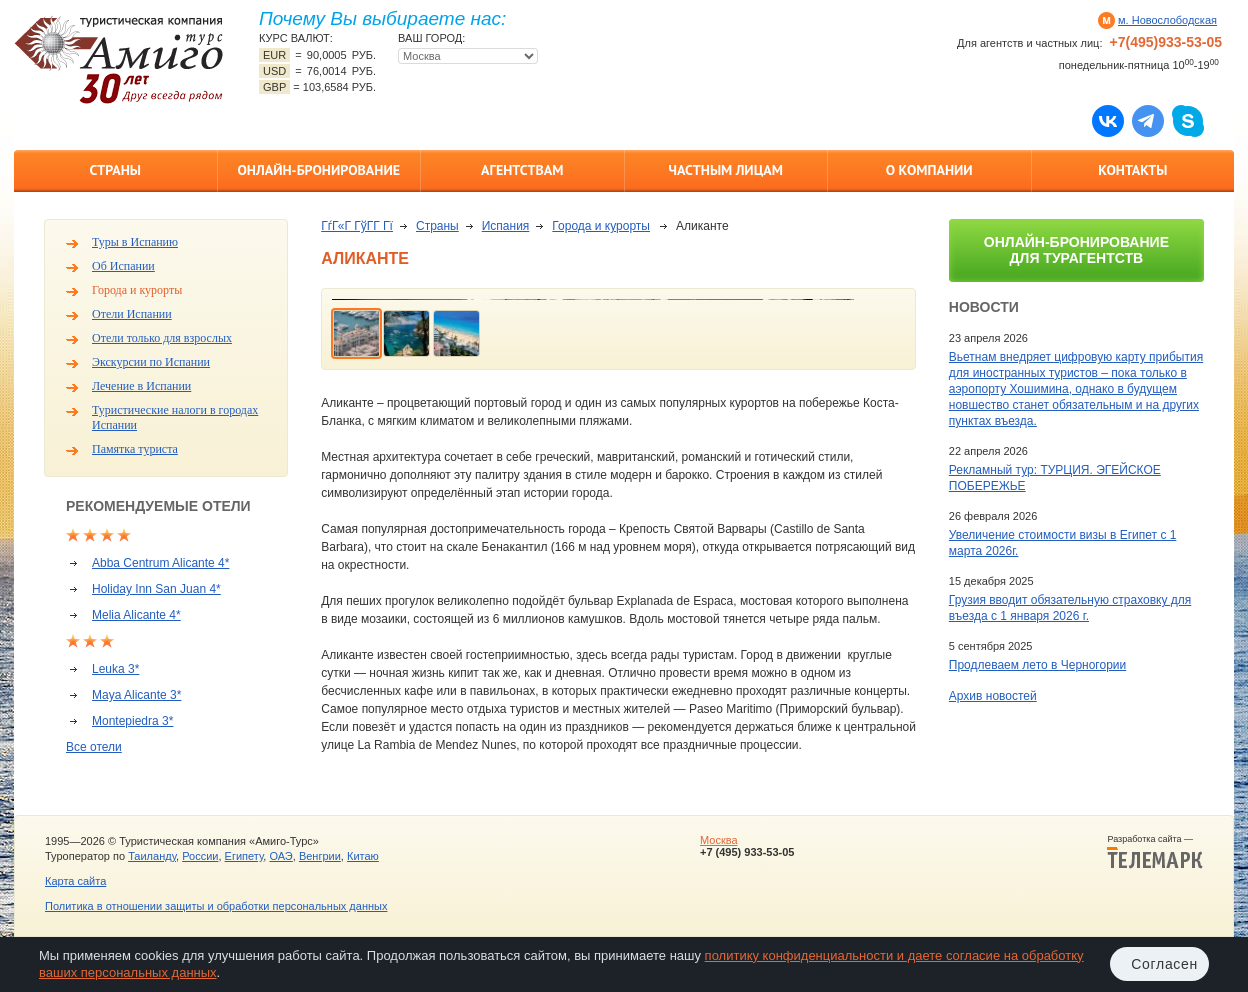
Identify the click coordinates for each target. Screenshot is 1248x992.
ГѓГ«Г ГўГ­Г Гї (357, 226)
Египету (244, 856)
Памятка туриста (135, 449)
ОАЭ (280, 856)
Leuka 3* (115, 669)
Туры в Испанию (135, 242)
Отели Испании (132, 314)
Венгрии (320, 856)
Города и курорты (137, 290)
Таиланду (152, 856)
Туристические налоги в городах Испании (175, 417)
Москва (719, 840)
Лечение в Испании (141, 386)
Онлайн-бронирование (318, 170)
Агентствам (522, 170)
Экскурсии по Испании (151, 362)
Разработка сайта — (1155, 852)
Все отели (94, 747)
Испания (506, 226)
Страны (115, 170)
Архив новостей (993, 696)
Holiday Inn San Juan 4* (156, 589)
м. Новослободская (1167, 20)
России (200, 856)
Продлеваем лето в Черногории (1037, 665)
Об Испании (123, 266)
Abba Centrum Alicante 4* (160, 563)
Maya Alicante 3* (136, 695)
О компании (929, 170)
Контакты (1132, 170)
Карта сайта (75, 881)
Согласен (1164, 964)
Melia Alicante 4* (136, 615)
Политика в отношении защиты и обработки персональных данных (216, 906)
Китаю (363, 856)
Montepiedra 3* (132, 721)
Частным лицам (726, 170)
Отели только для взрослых (162, 338)
